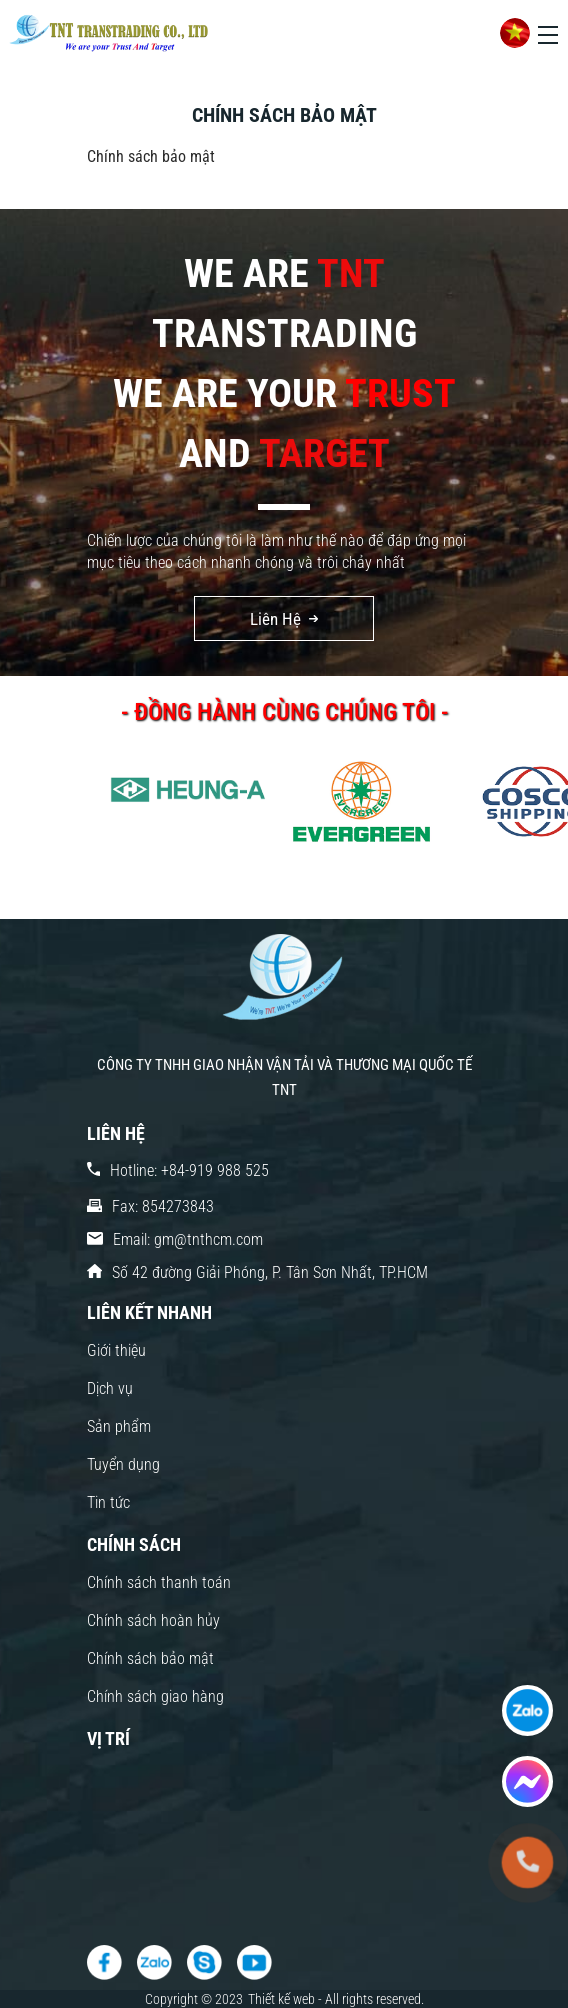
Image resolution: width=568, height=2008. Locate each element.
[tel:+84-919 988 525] (527, 1862)
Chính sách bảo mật (150, 1658)
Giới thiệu (116, 1350)
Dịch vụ (110, 1388)
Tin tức (108, 1502)
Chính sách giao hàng (155, 1696)
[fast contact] (527, 1710)
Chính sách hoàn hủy (153, 1620)
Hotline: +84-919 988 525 (189, 1170)
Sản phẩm (119, 1426)
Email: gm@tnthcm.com (188, 1239)
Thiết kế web (283, 1999)
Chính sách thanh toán (159, 1582)
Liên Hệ (275, 619)
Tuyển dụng (123, 1464)
